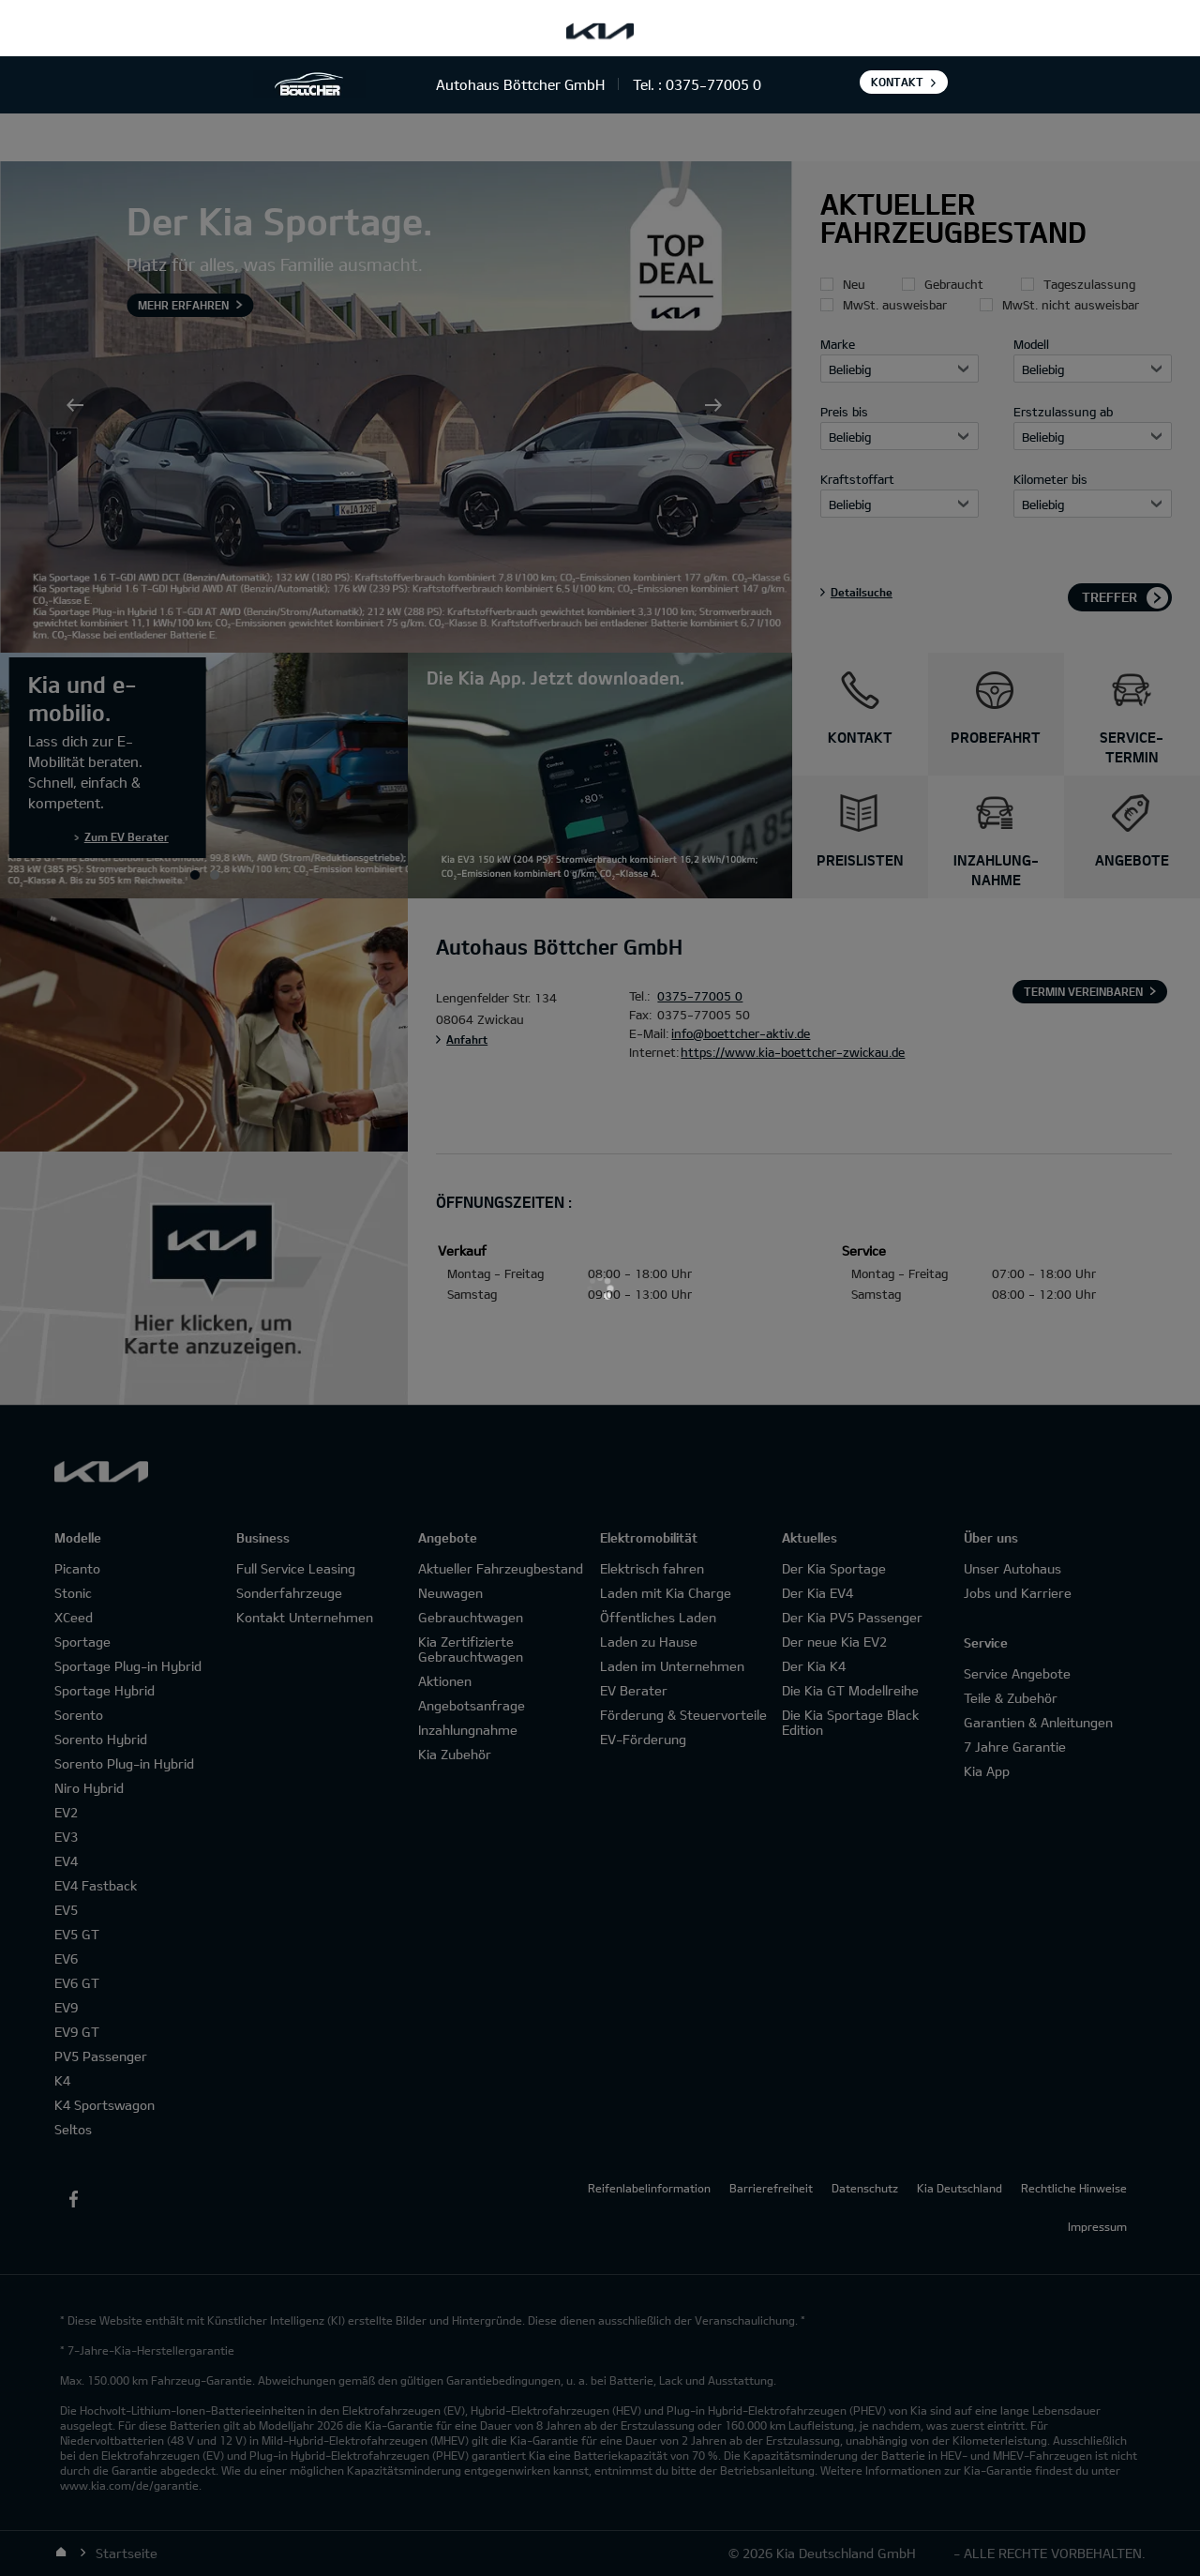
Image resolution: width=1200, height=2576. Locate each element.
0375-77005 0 (713, 84)
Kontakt (897, 81)
